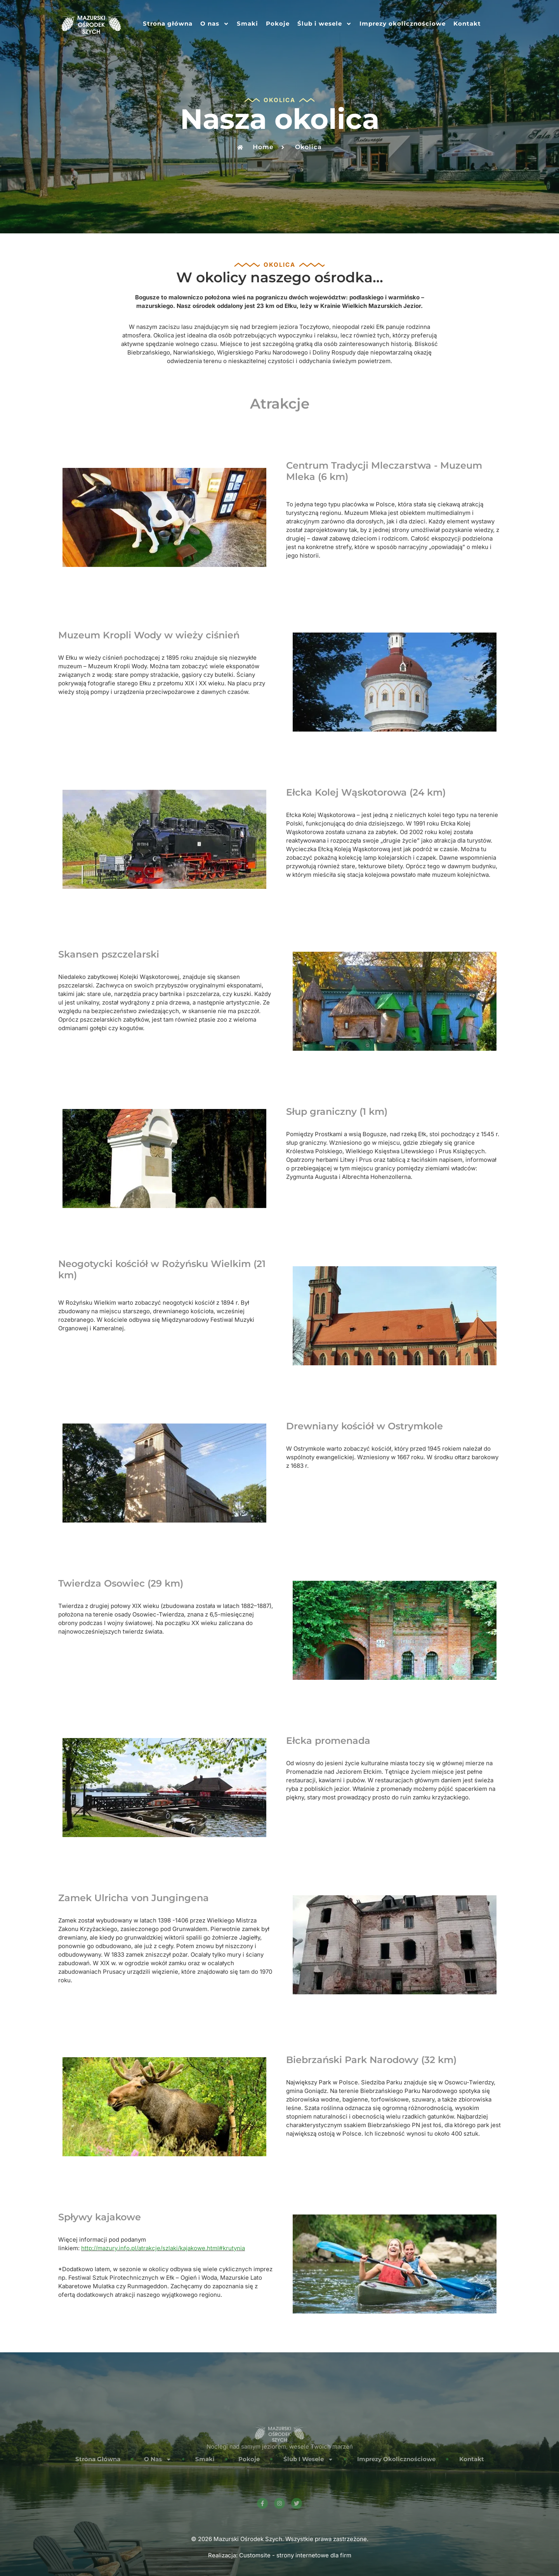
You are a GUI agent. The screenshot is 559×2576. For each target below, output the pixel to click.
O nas (214, 23)
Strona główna (168, 23)
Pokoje (278, 23)
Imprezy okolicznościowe (402, 23)
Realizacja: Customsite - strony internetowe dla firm (279, 2555)
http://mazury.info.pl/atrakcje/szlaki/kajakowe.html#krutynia (163, 2248)
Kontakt (467, 23)
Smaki (247, 23)
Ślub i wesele (324, 23)
